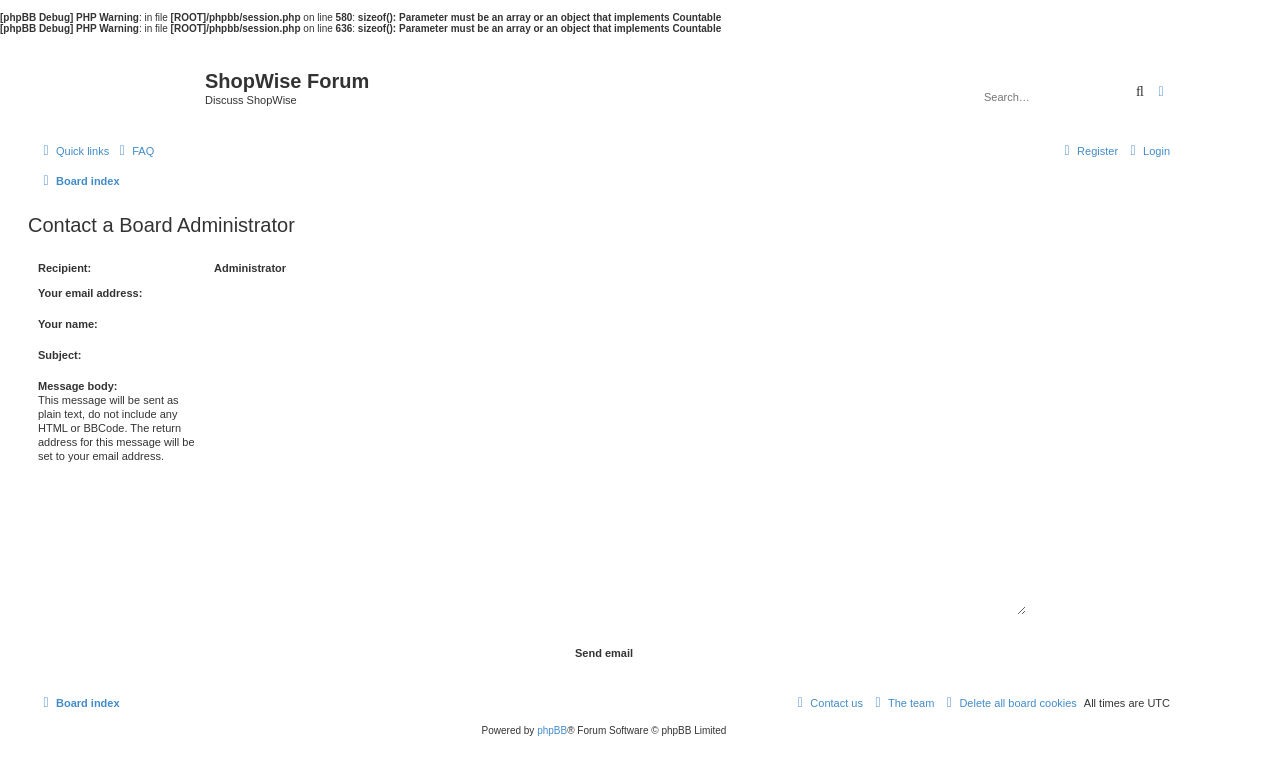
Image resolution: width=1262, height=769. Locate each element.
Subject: (59, 355)
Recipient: (64, 268)
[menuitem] (134, 151)
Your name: (68, 324)
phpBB (552, 730)
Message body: (77, 386)
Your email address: (90, 293)
